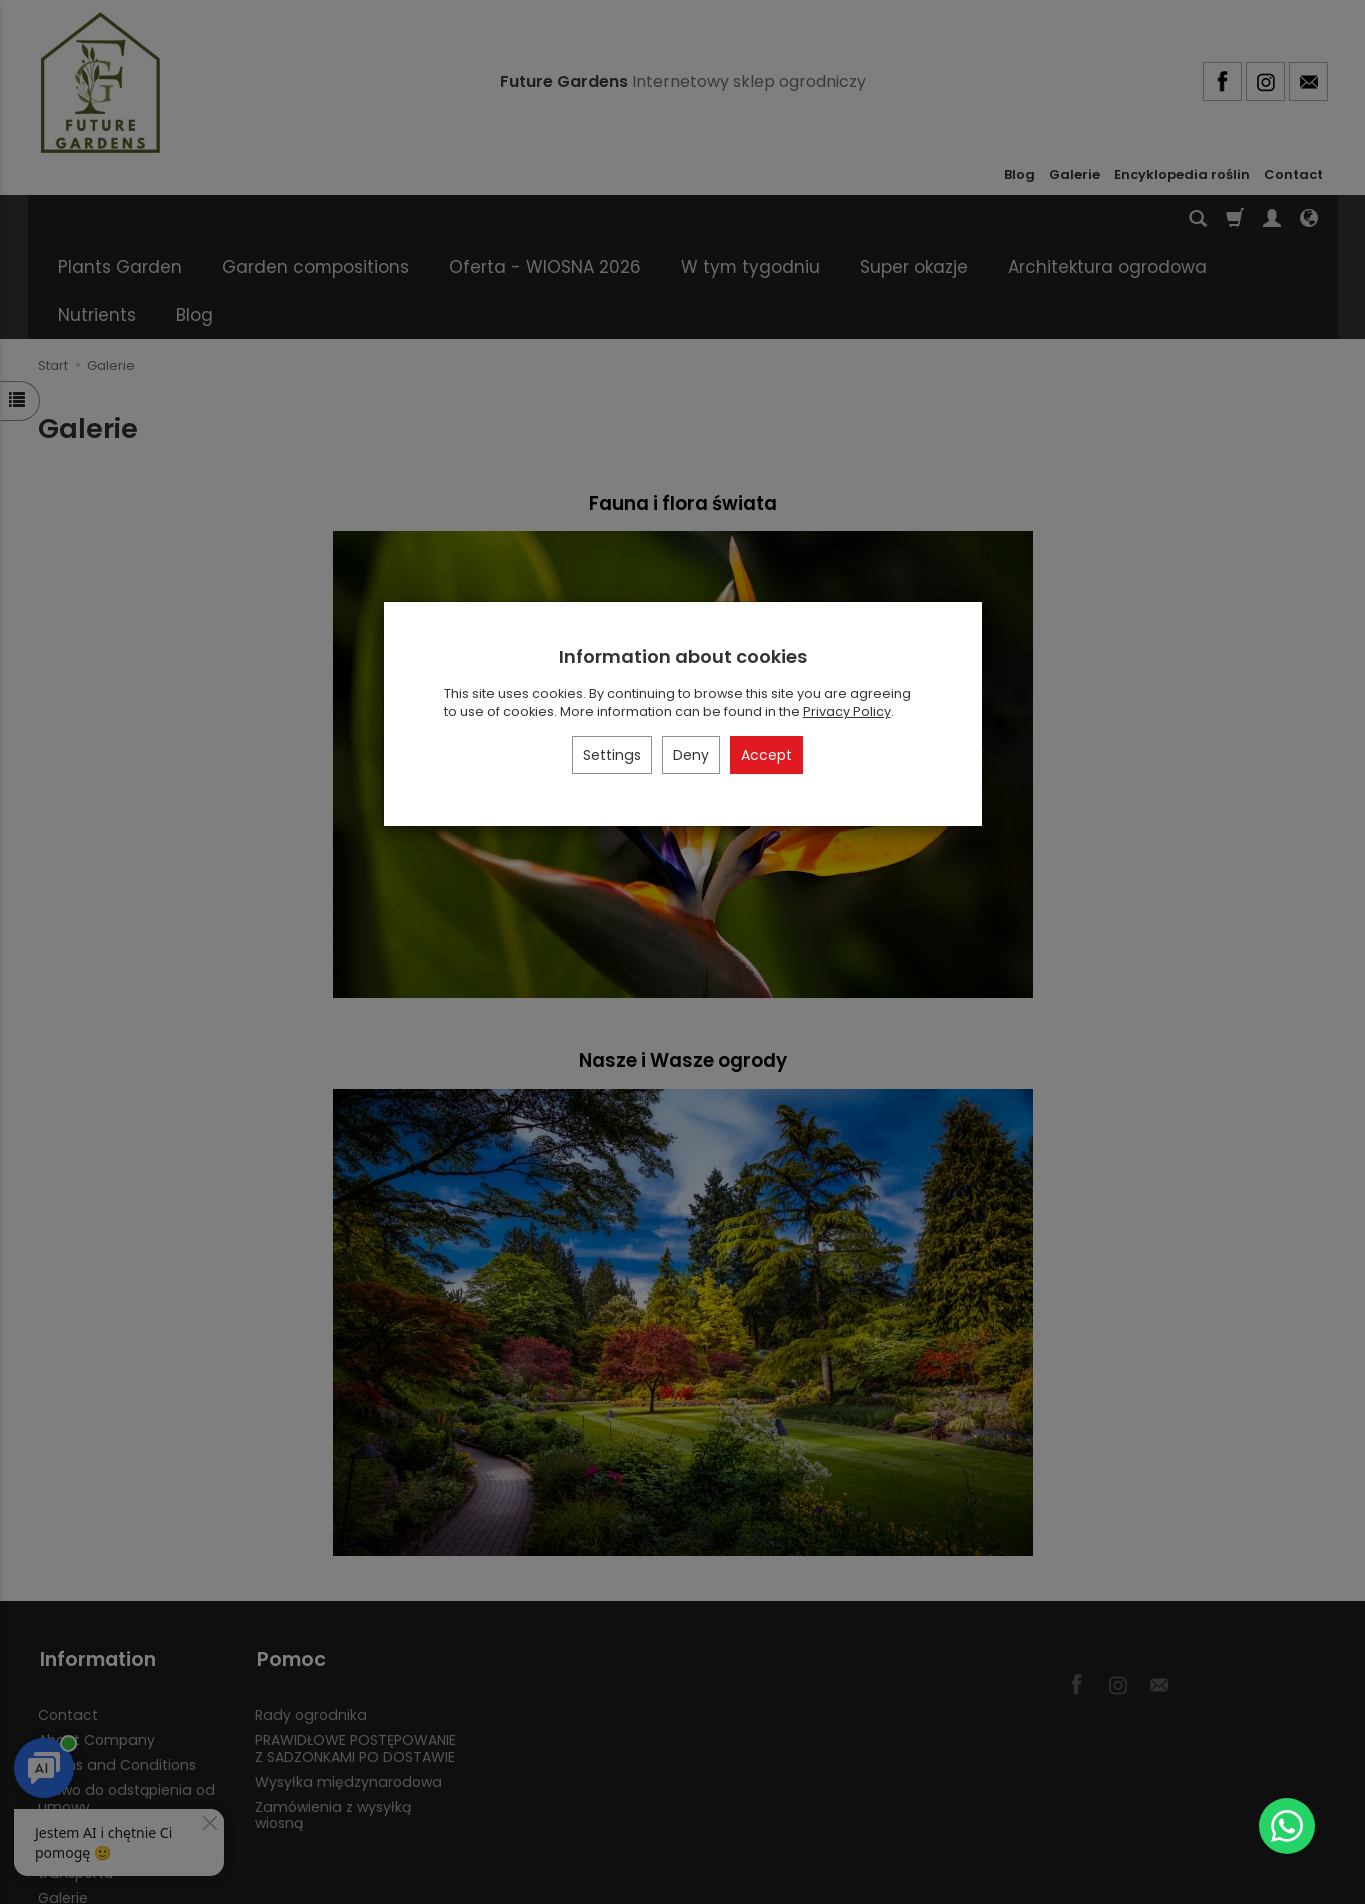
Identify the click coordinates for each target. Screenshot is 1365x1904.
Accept (766, 755)
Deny (691, 755)
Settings (612, 755)
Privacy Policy (847, 711)
